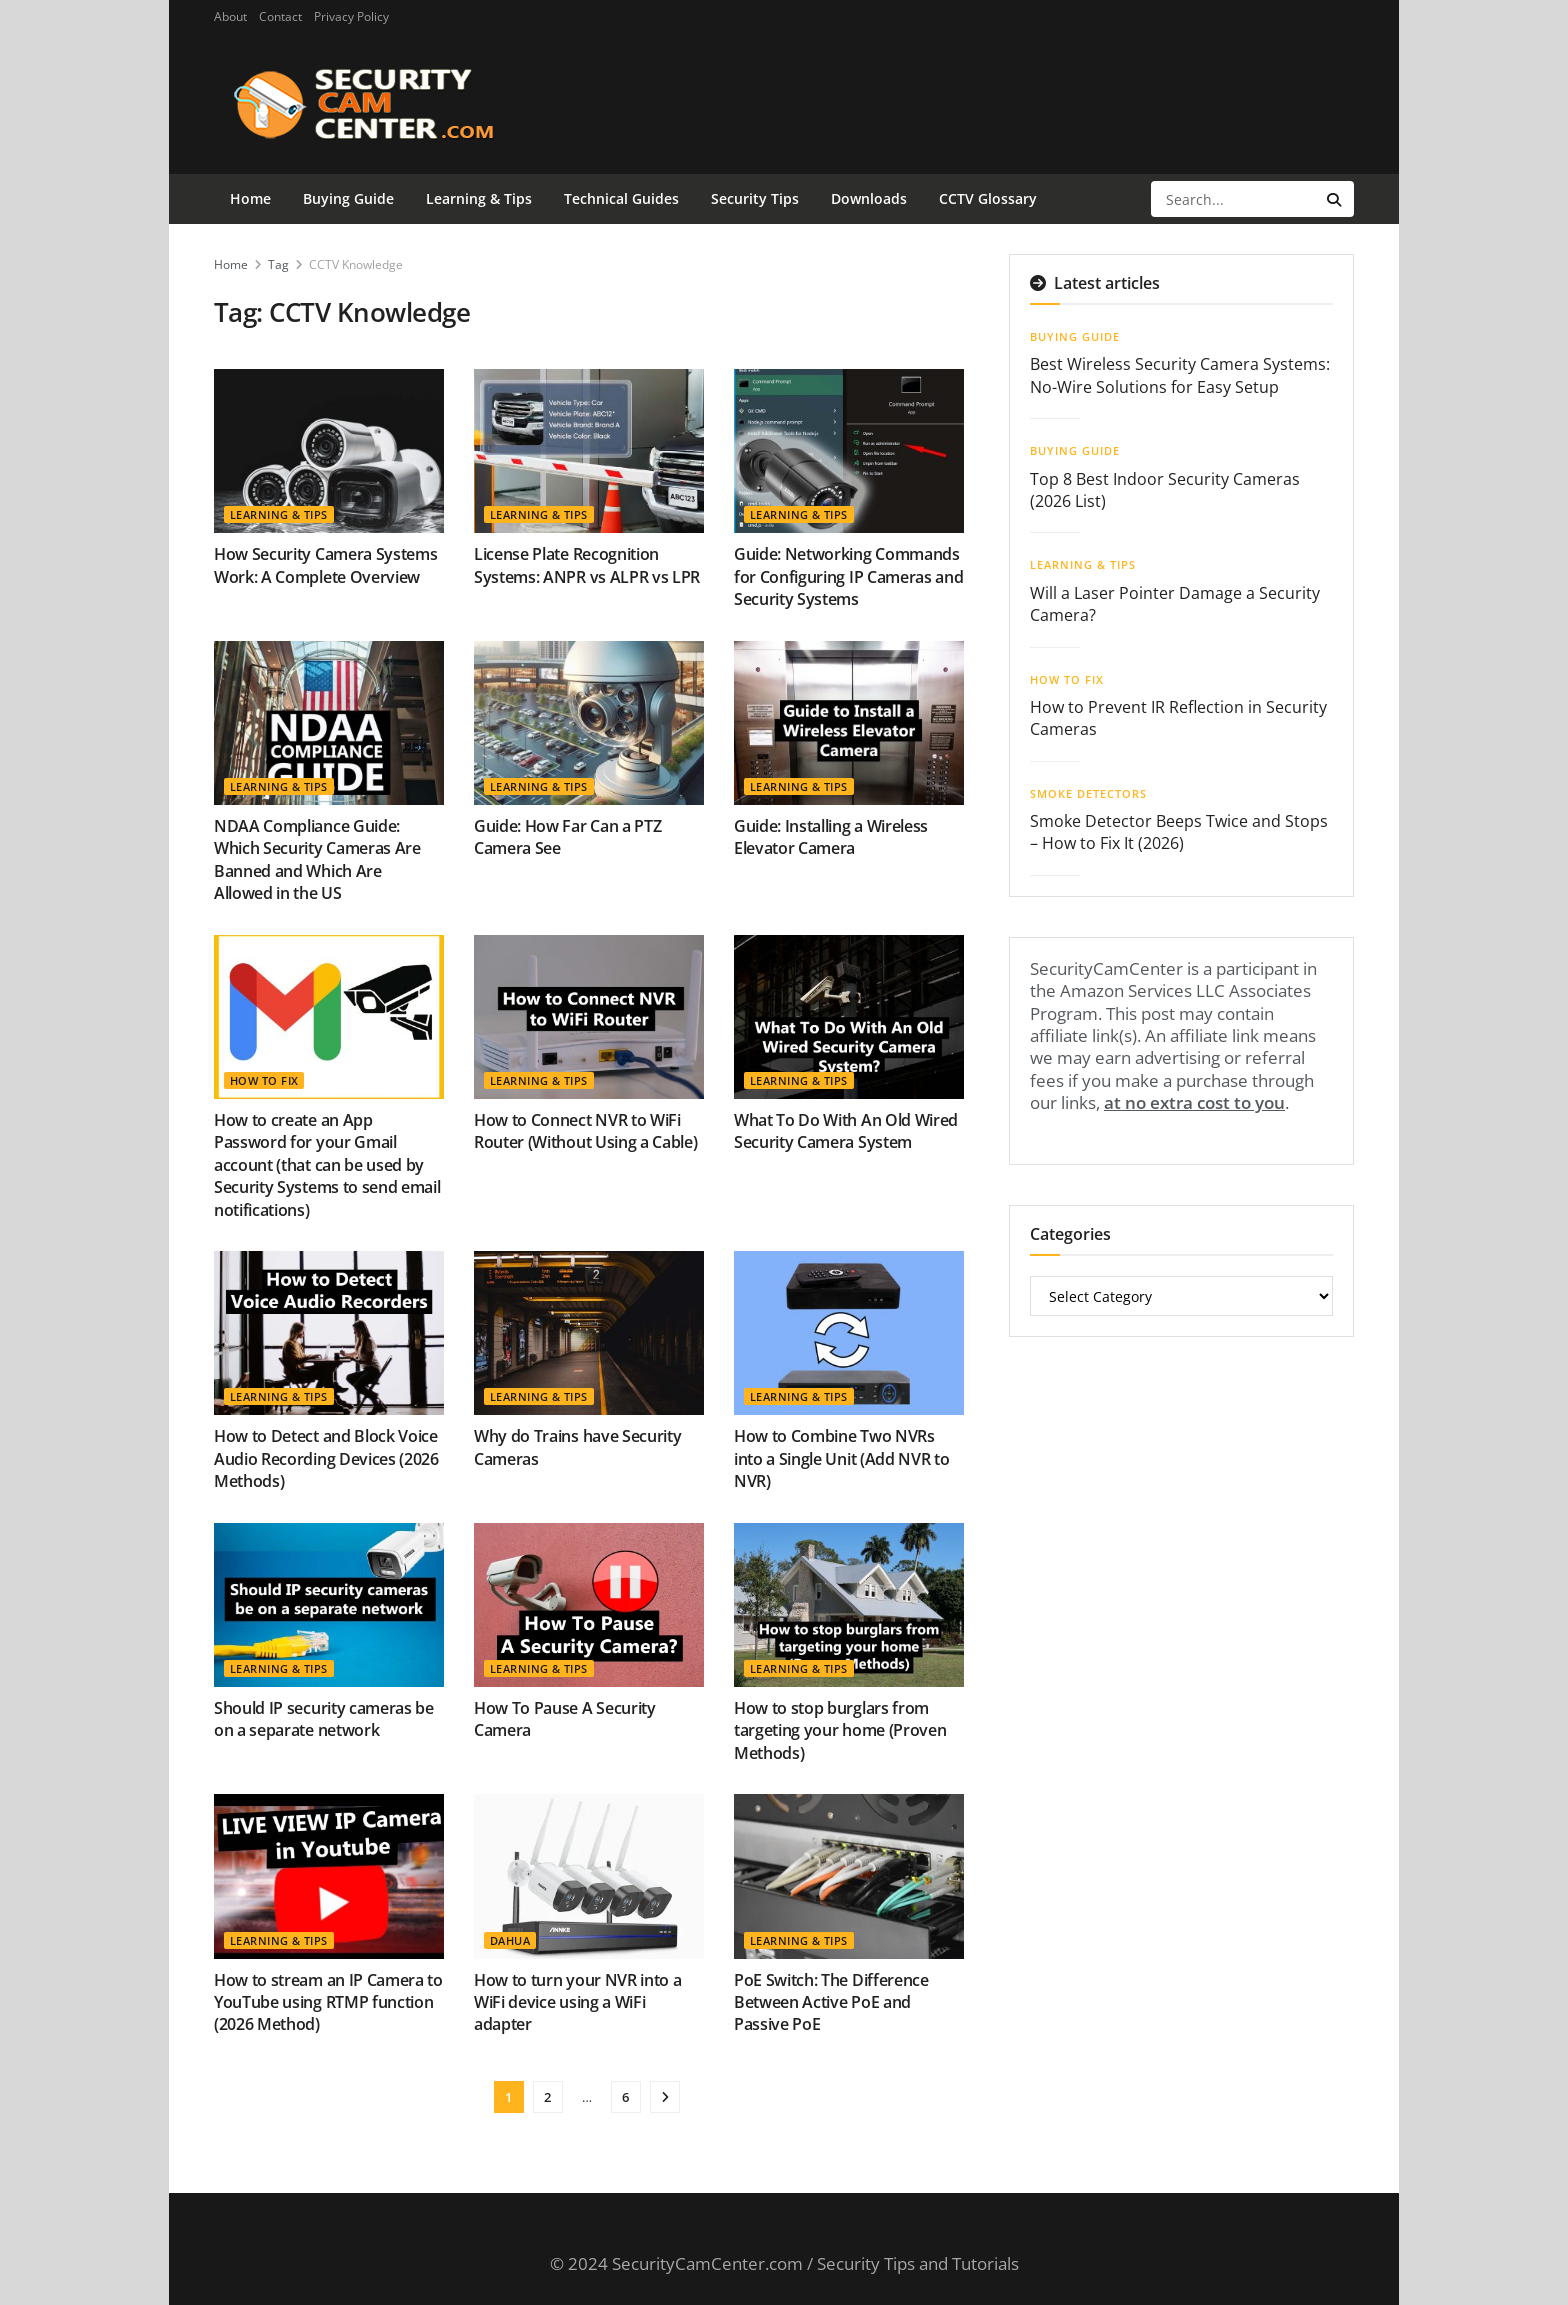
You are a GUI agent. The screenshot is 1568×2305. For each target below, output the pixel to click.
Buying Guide (348, 198)
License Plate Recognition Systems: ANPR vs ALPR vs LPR (587, 565)
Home (250, 198)
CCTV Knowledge (356, 264)
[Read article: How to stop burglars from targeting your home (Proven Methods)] (849, 1605)
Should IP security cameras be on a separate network (324, 1719)
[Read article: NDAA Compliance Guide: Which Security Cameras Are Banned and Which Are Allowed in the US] (329, 723)
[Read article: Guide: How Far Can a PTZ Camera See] (589, 723)
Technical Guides (621, 198)
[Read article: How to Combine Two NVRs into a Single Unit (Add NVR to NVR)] (849, 1333)
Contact (280, 16)
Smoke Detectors (1088, 793)
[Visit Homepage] (395, 104)
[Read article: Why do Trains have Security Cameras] (589, 1333)
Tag (278, 264)
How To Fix (264, 1080)
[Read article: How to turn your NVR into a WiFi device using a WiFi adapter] (589, 1876)
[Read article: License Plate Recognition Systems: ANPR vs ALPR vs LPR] (589, 451)
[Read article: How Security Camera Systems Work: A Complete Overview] (329, 451)
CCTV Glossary (988, 198)
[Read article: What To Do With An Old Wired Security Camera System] (849, 1017)
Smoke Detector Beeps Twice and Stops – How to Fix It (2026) (1179, 832)
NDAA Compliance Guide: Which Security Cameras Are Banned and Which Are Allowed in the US (317, 859)
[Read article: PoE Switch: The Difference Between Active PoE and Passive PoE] (849, 1876)
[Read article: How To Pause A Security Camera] (589, 1605)
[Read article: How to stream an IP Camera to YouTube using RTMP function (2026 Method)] (329, 1876)
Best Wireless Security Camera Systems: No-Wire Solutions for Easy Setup (1180, 375)
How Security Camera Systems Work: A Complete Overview (325, 565)
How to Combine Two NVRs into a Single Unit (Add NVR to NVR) (841, 1458)
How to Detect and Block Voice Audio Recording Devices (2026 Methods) (326, 1458)
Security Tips (755, 198)
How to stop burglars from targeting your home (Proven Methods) (840, 1730)
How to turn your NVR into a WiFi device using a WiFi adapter (577, 2002)
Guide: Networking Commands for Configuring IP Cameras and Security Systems (848, 576)
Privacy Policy (351, 16)
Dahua (510, 1940)
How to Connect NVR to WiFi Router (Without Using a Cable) (585, 1131)
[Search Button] (1335, 199)
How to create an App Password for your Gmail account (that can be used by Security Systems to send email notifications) (327, 1165)
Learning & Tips (479, 198)
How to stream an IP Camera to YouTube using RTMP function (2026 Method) (328, 2002)
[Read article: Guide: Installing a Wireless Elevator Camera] (849, 723)
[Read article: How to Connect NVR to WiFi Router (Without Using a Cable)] (589, 1017)
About (230, 16)
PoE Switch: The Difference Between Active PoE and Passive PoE (831, 2002)
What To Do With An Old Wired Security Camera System (846, 1131)
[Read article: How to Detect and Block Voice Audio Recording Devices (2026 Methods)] (329, 1333)
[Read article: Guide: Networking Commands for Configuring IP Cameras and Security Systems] (849, 451)
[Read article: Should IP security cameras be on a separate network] (329, 1605)
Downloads (869, 198)
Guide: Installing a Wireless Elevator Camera (831, 837)
